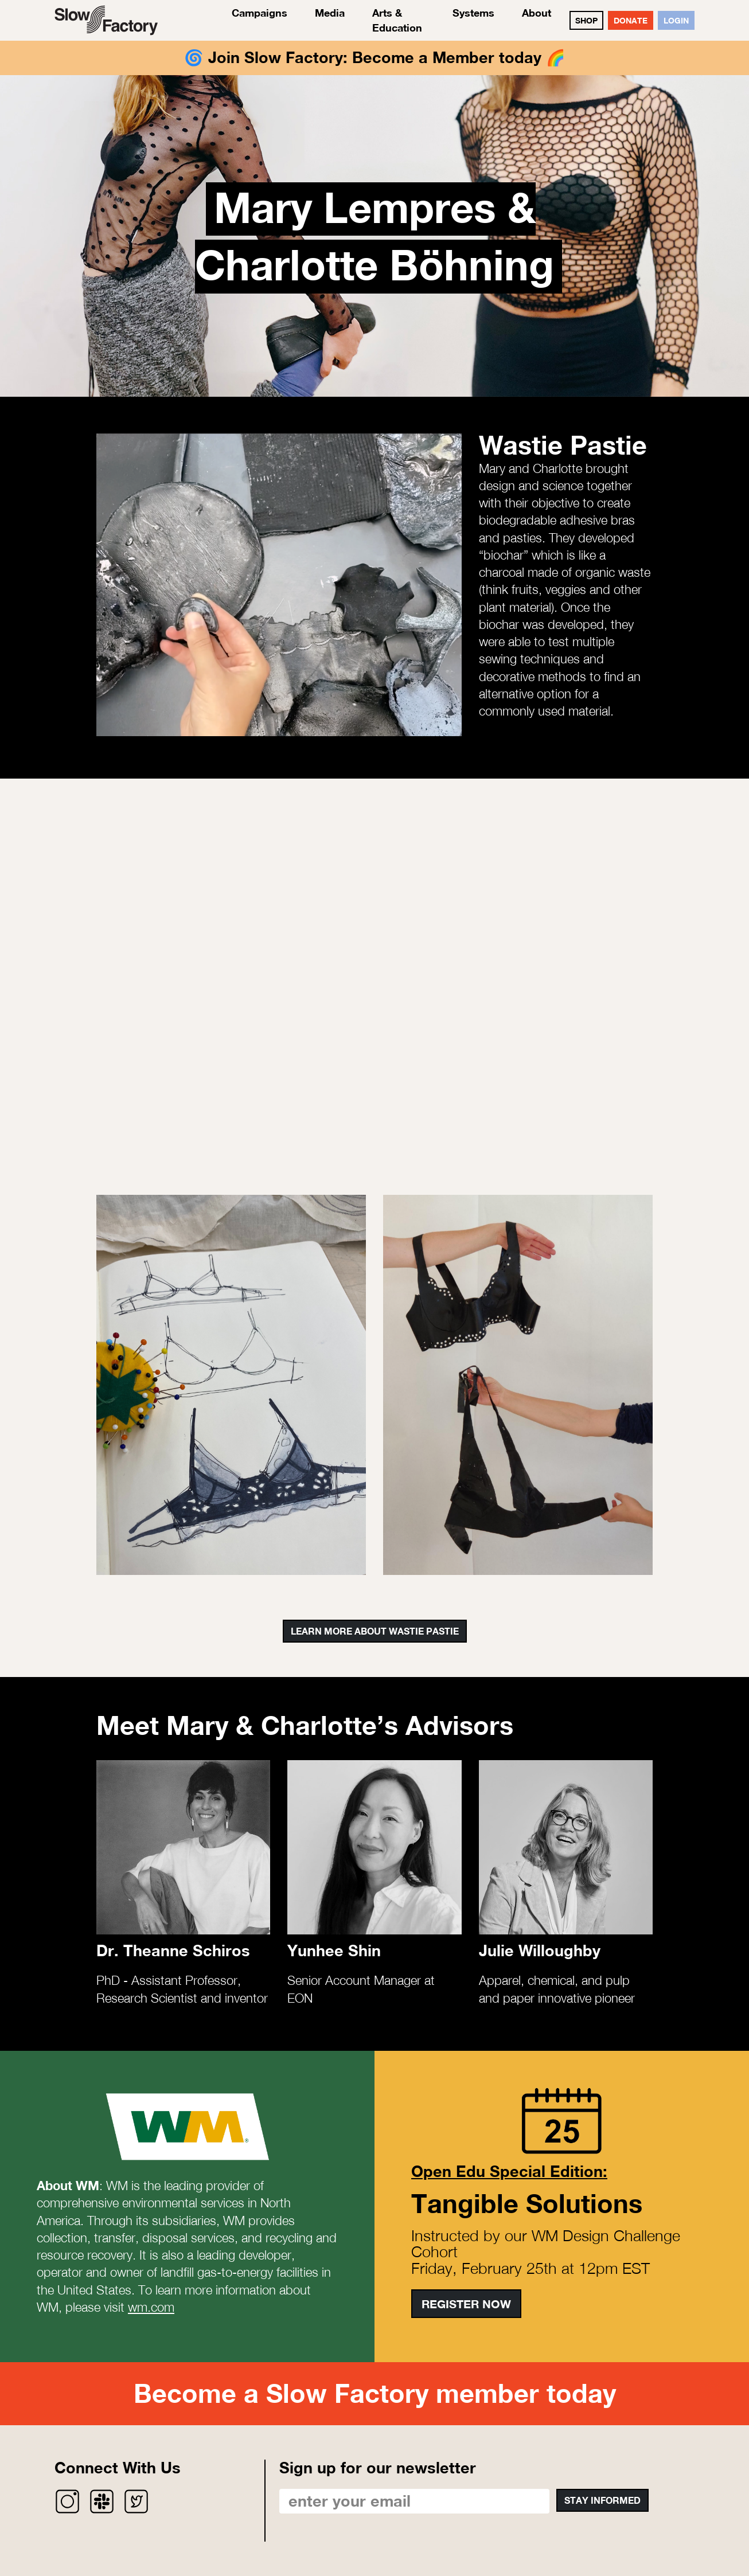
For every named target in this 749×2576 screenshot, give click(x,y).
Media (330, 12)
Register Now (466, 2304)
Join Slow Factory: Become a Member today (374, 57)
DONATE (630, 20)
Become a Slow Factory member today (375, 2393)
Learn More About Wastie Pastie (375, 1630)
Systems (473, 12)
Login (676, 20)
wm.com (151, 2307)
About (536, 12)
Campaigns (259, 12)
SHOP (586, 20)
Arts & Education (397, 19)
